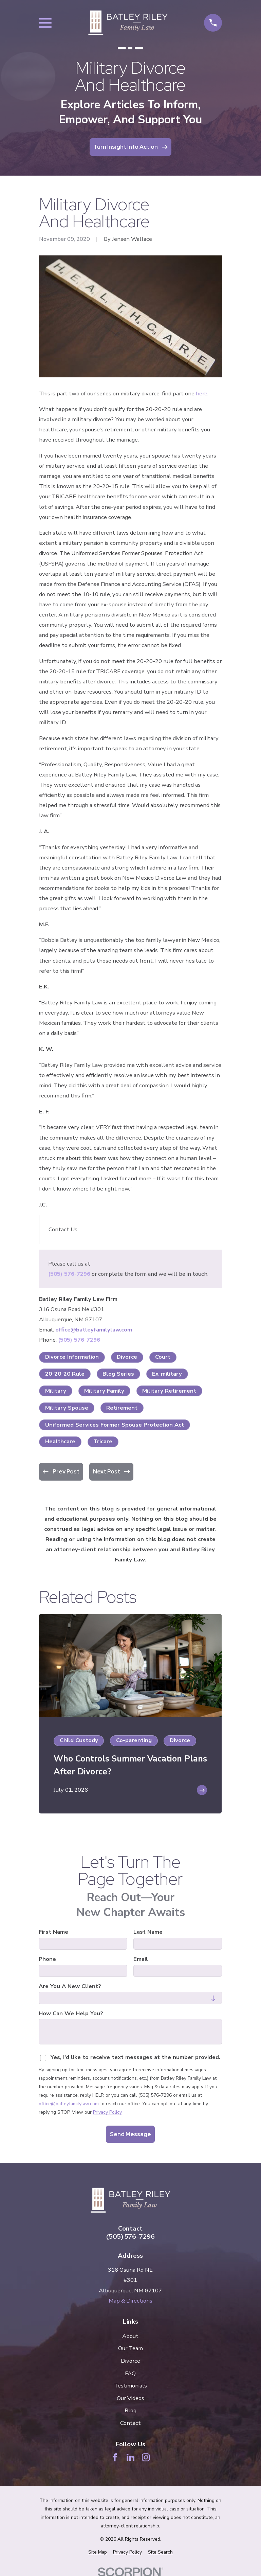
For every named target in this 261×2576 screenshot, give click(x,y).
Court (162, 1357)
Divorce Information (72, 1357)
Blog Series (118, 1374)
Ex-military (167, 1374)
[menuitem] (97, 2552)
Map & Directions (130, 2301)
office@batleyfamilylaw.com (93, 1330)
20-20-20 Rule (65, 1374)
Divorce (127, 1357)
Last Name (148, 1932)
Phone (47, 1959)
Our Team (130, 2348)
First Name (54, 1932)
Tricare (102, 1441)
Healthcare (60, 1441)
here (201, 393)
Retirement (121, 1408)
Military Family (104, 1391)
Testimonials (130, 2386)
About (130, 2336)
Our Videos (130, 2398)
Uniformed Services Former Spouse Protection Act (114, 1425)
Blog (130, 2410)
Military (55, 1391)
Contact (130, 2423)
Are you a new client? (70, 1986)
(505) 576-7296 (69, 1274)
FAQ (130, 2373)
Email (140, 1959)
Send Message (130, 2134)
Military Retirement (169, 1391)
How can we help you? (71, 2013)
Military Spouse (66, 1408)
